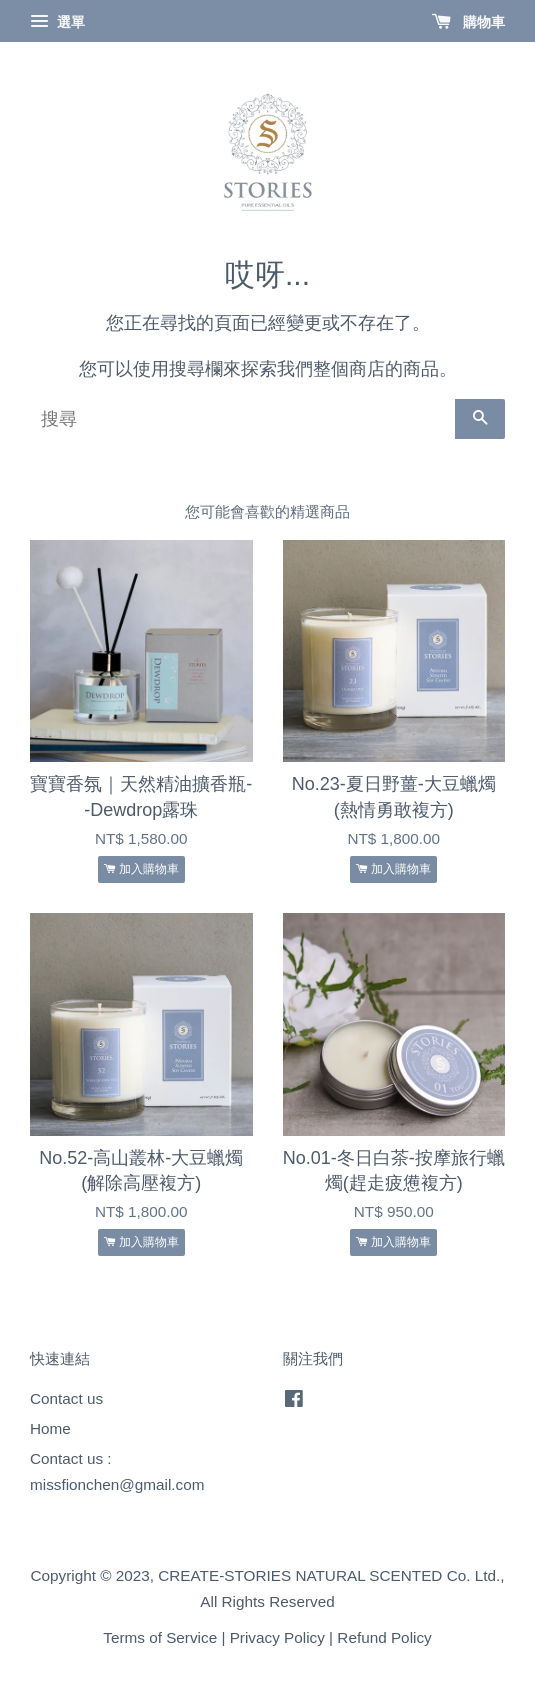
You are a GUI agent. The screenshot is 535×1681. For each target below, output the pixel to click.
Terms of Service (160, 1637)
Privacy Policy (277, 1637)
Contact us (66, 1398)
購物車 (468, 22)
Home (50, 1428)
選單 (57, 22)
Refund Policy (384, 1637)
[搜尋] (242, 419)
